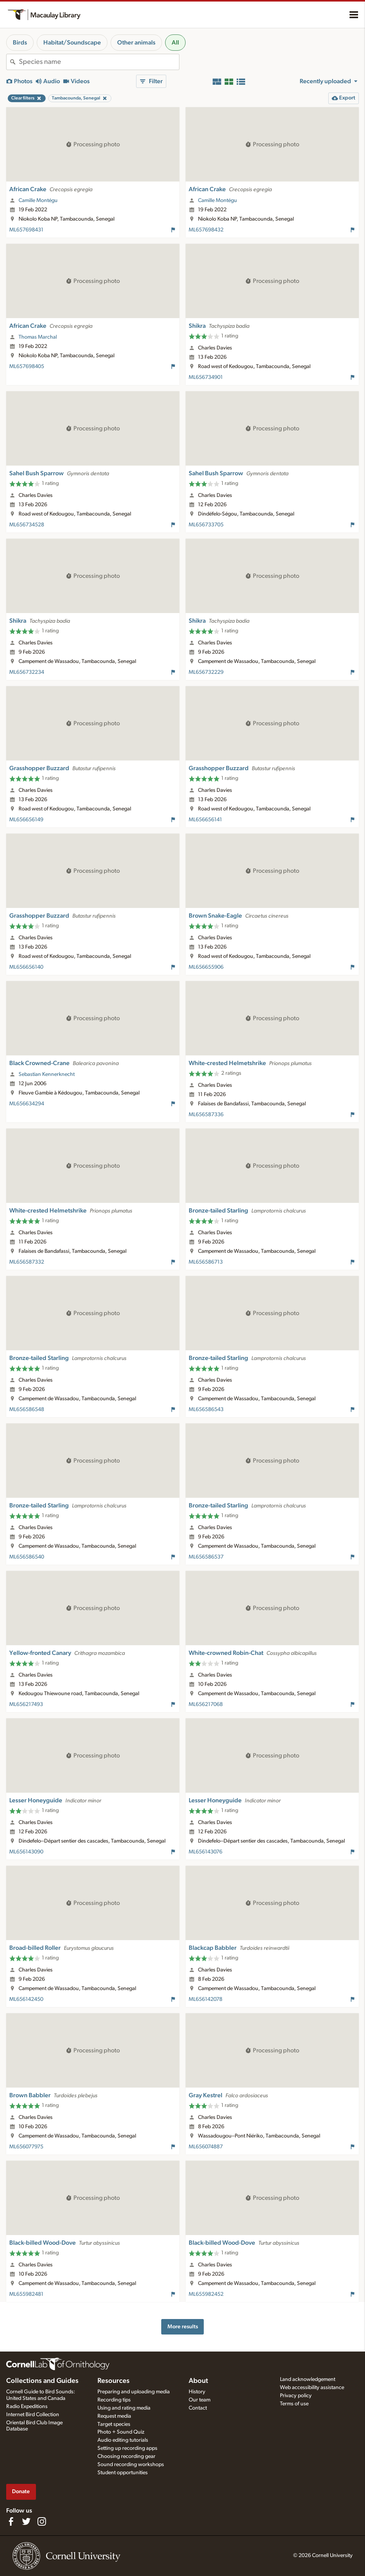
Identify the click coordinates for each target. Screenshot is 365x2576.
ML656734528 (26, 525)
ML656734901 (206, 377)
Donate (21, 2491)
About (198, 2380)
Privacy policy (296, 2395)
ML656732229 (206, 672)
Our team (199, 2400)
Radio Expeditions (27, 2406)
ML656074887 (206, 2147)
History (197, 2391)
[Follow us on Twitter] (26, 2521)
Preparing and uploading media (133, 2391)
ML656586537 (206, 1557)
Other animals (136, 42)
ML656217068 (206, 1704)
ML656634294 (26, 1103)
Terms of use (294, 2403)
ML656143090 (26, 1852)
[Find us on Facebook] (10, 2521)
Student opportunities (122, 2472)
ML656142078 (205, 1999)
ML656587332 (26, 1262)
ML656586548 (26, 1409)
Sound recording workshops (130, 2464)
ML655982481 (26, 2294)
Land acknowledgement (307, 2379)
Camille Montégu (38, 200)
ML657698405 (26, 366)
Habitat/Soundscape (72, 42)
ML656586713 (206, 1262)
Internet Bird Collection (32, 2414)
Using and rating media (123, 2408)
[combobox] (99, 62)
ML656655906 (206, 967)
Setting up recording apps (127, 2448)
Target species (113, 2424)
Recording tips (114, 2400)
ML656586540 (26, 1557)
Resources (113, 2380)
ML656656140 (26, 967)
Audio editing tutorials (122, 2440)
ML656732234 (26, 672)
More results (182, 2326)
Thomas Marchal (38, 337)
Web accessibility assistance (312, 2387)
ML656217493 (26, 1704)
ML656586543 (206, 1409)
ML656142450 (26, 1999)
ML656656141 (205, 819)
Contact (198, 2408)
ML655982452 (206, 2294)
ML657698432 (206, 230)
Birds (20, 42)
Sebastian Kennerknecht (47, 1074)
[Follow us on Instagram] (41, 2521)
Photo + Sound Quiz (120, 2432)
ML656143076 (205, 1852)
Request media (114, 2416)
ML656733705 (206, 525)
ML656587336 (206, 1114)
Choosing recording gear (126, 2456)
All (175, 42)
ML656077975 (26, 2147)
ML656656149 (26, 819)
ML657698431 (26, 230)
